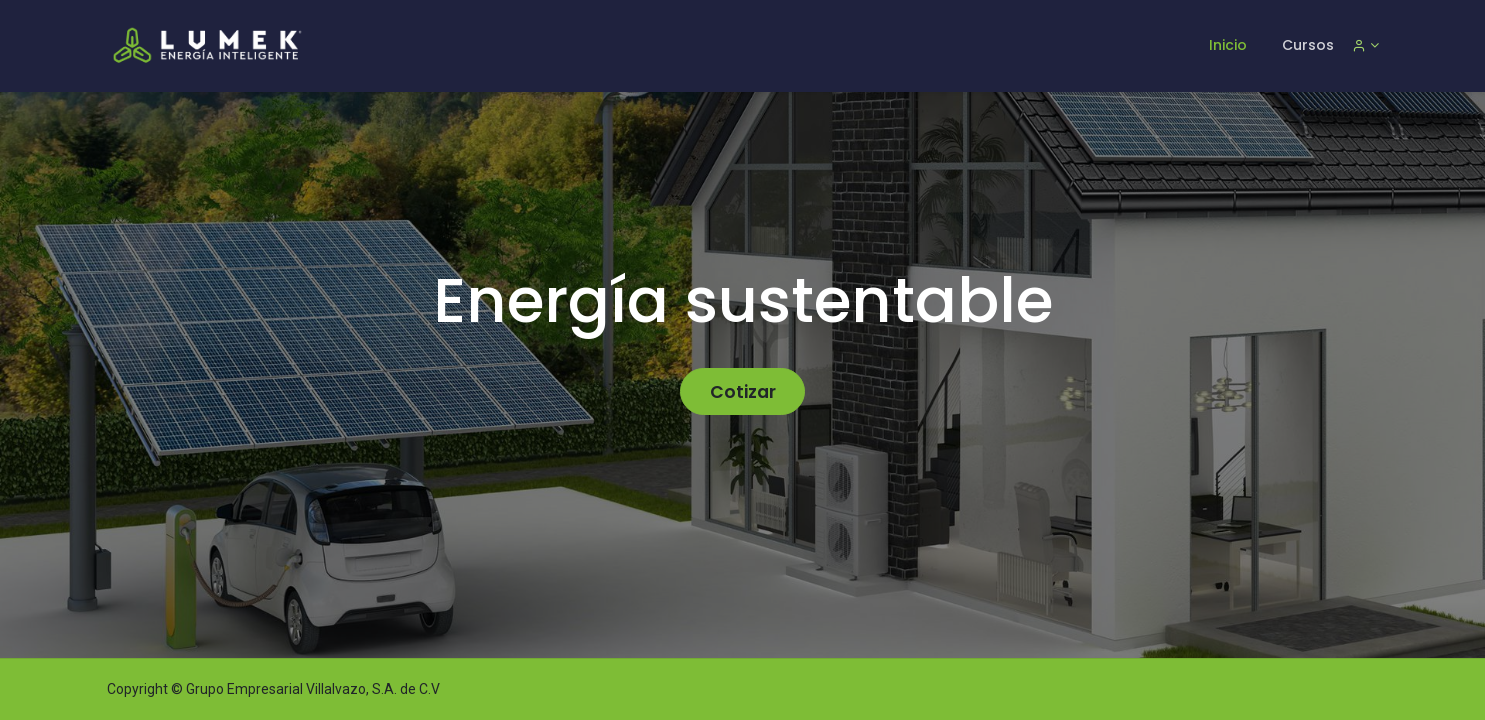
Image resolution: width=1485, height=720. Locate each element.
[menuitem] (1228, 46)
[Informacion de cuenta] (1365, 45)
